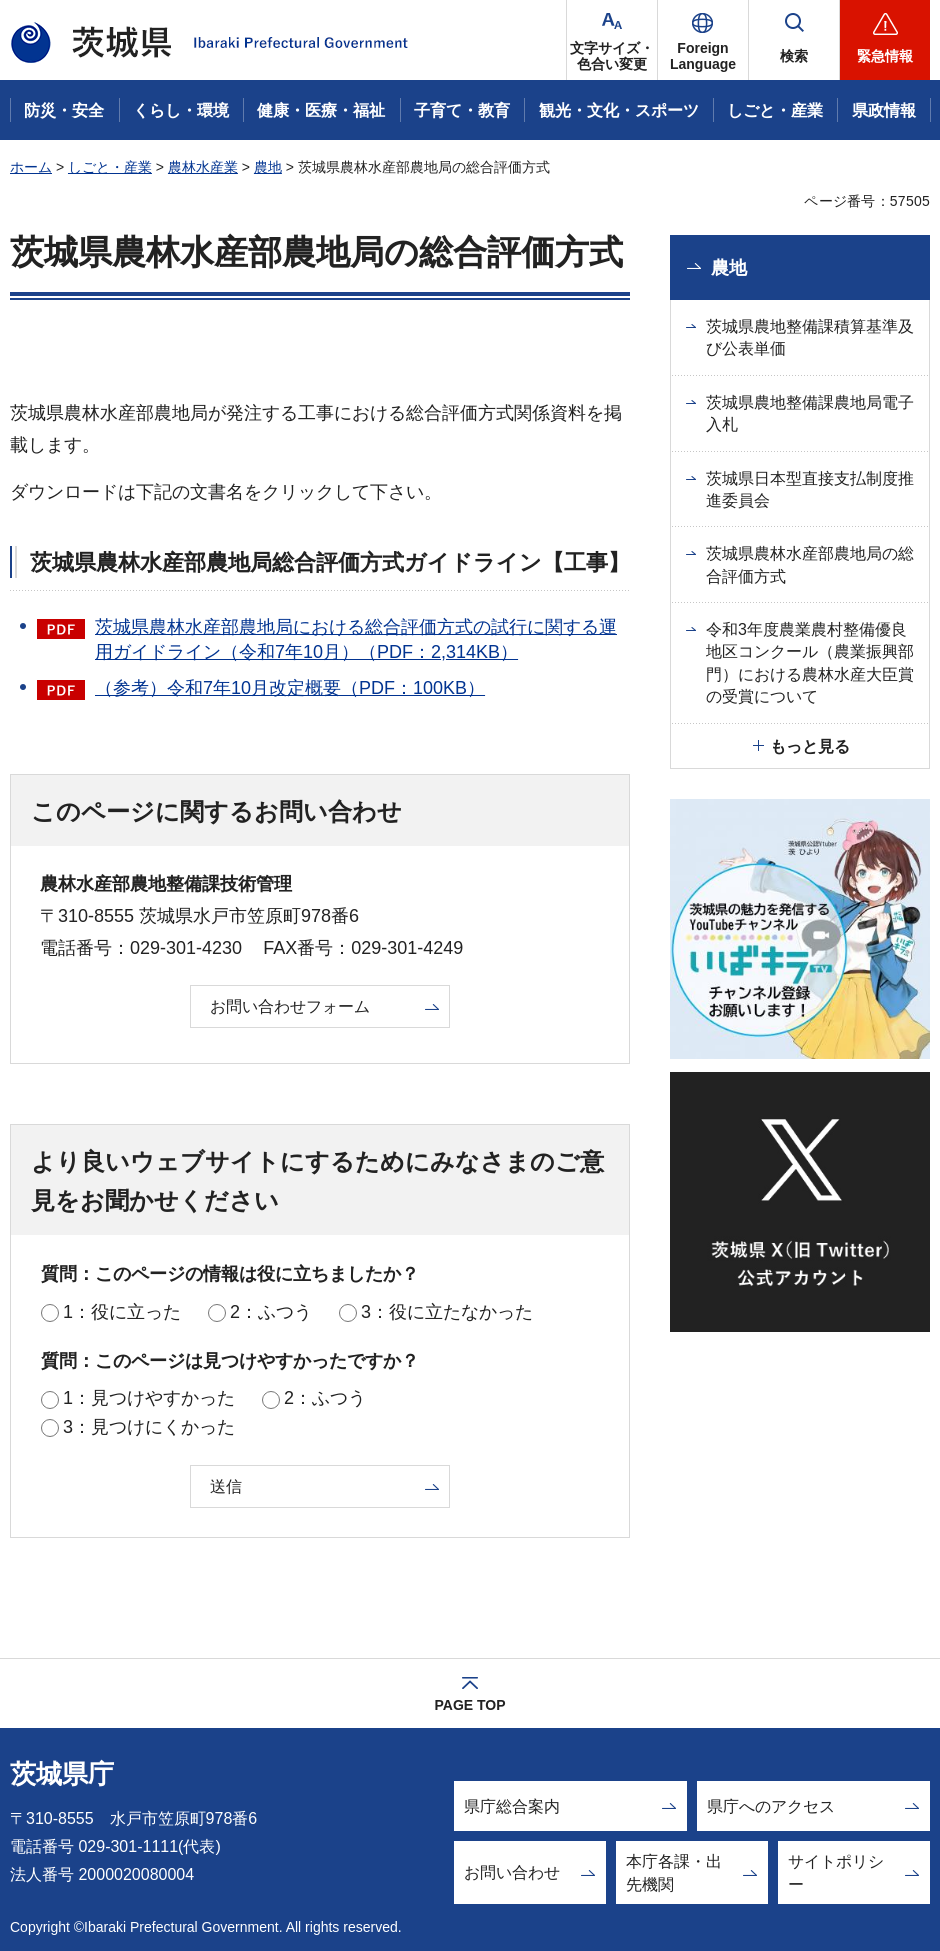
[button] (703, 40)
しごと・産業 (110, 167)
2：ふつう (271, 1312)
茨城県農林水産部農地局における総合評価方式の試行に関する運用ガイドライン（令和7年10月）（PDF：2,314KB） (356, 639)
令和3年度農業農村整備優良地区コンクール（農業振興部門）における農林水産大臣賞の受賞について (810, 663)
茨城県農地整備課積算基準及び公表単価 (810, 337)
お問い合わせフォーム (290, 1006)
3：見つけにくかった (149, 1427)
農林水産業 (203, 167)
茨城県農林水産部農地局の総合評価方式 (810, 564)
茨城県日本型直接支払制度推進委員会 (810, 489)
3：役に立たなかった (447, 1312)
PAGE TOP (469, 1705)
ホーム (31, 167)
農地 (268, 167)
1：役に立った (122, 1312)
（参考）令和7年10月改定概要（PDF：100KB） (290, 688)
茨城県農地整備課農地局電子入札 (810, 413)
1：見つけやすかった (149, 1398)
